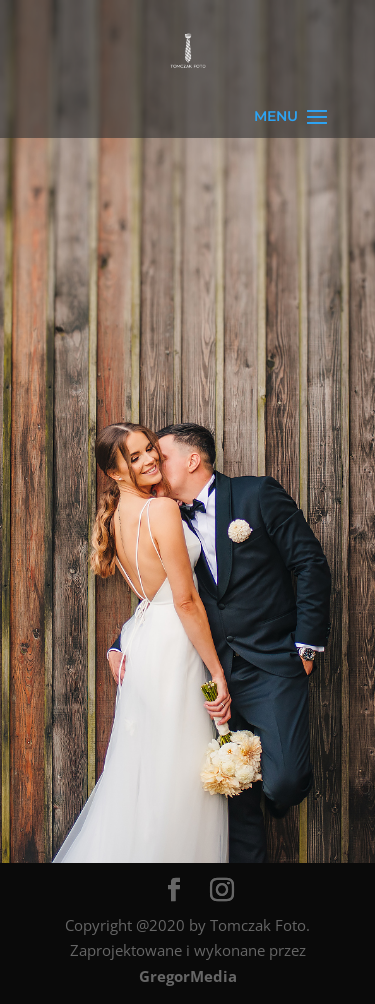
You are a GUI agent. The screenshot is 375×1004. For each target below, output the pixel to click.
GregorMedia (188, 976)
